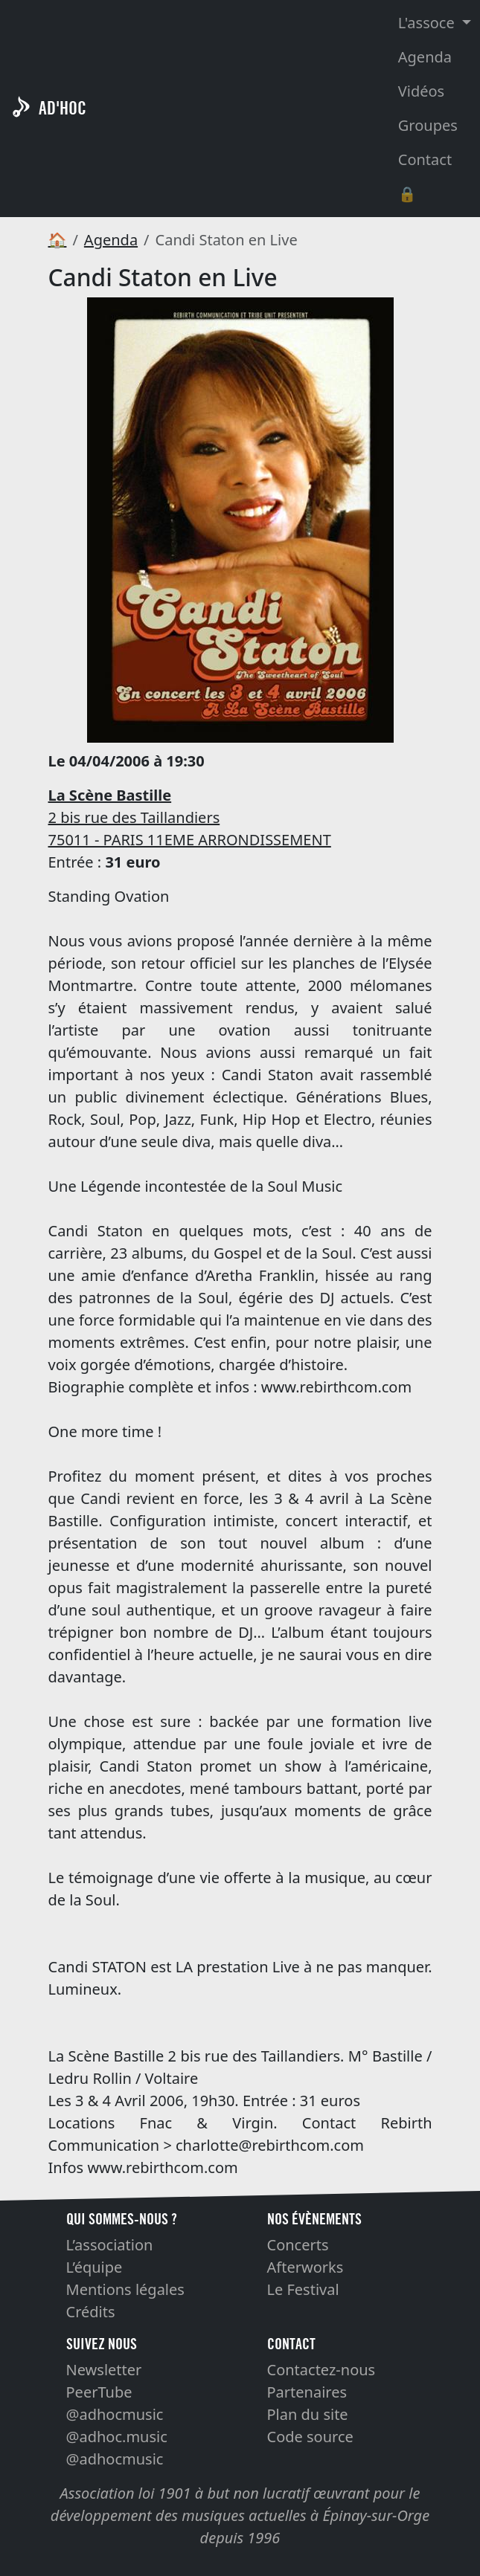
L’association (109, 2245)
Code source (310, 2437)
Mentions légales (125, 2289)
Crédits (90, 2312)
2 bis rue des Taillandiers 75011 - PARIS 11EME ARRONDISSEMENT (189, 817)
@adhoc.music (116, 2437)
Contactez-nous (321, 2370)
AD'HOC (62, 108)
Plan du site (307, 2414)
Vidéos (421, 91)
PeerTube (99, 2392)
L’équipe (94, 2267)
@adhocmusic (115, 2414)
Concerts (298, 2245)
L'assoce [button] (428, 23)
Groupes (428, 125)
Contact (425, 159)
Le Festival (303, 2289)
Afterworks (305, 2267)
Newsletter (104, 2370)
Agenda (425, 57)
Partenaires (307, 2392)
